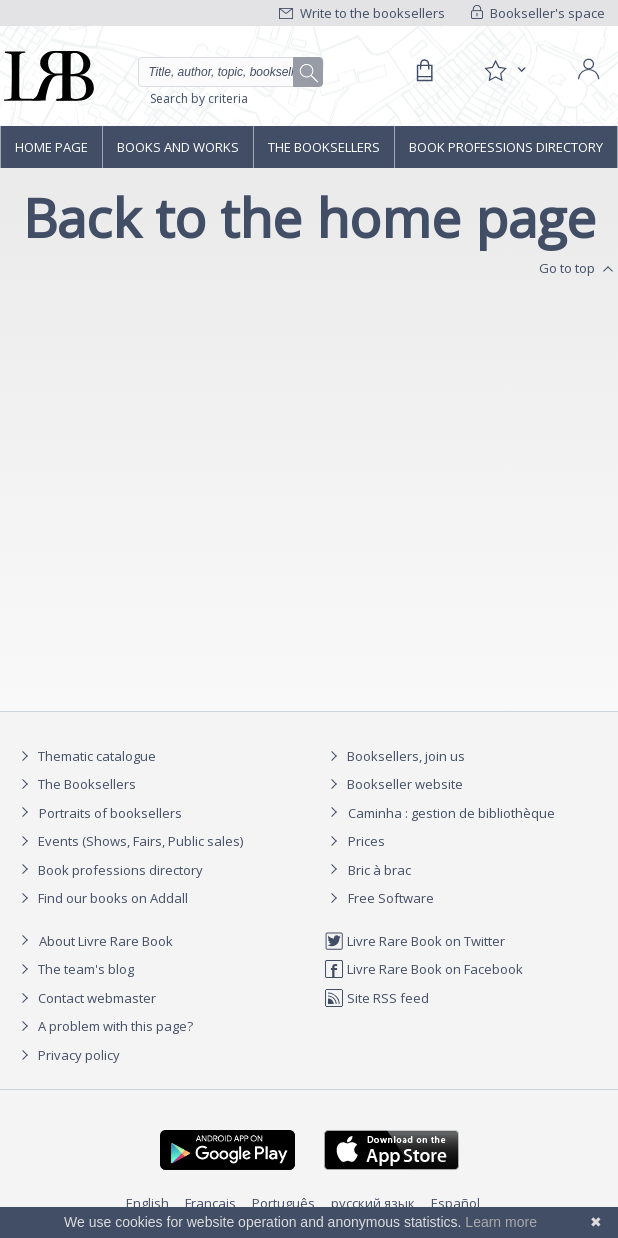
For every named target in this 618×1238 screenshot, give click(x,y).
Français (210, 1203)
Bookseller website (393, 784)
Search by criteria (199, 98)
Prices (366, 841)
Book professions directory (506, 147)
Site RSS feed (376, 998)
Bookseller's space (538, 13)
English (147, 1203)
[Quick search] (230, 72)
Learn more (501, 1222)
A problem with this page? (104, 1026)
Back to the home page (309, 217)
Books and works (178, 147)
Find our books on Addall (101, 898)
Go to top (578, 269)
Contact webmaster (85, 998)
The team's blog (74, 969)
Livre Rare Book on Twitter (414, 941)
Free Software (391, 898)
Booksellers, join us (394, 756)
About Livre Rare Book (106, 941)
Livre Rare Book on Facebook (423, 969)
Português (283, 1203)
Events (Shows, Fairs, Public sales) (129, 841)
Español (455, 1203)
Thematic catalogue (85, 756)
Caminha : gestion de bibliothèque (451, 813)
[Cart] (424, 71)
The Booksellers (324, 147)
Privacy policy (67, 1055)
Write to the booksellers (362, 13)
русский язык (373, 1203)
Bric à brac (379, 870)
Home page (51, 147)
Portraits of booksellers (110, 813)
